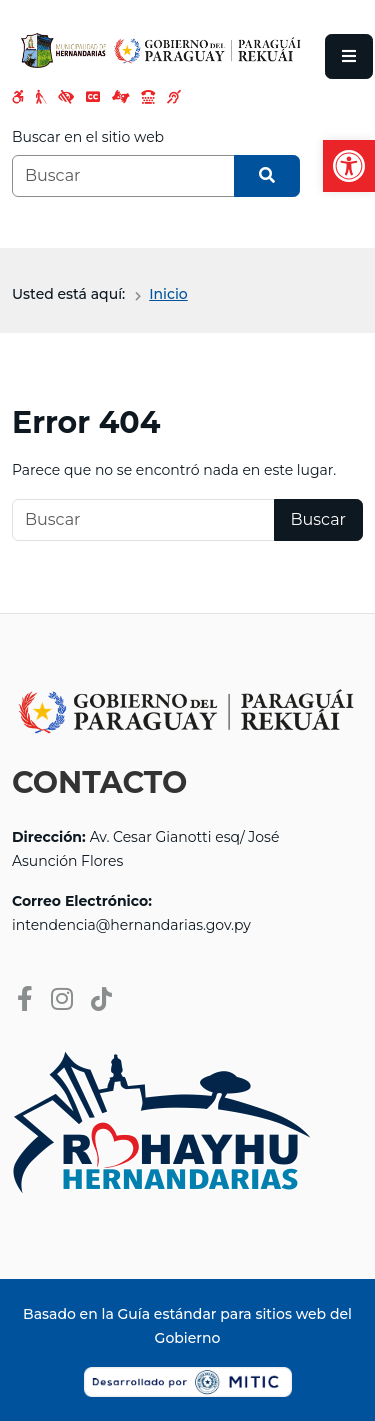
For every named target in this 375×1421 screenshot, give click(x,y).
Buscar (319, 519)
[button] (349, 166)
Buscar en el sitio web (88, 137)
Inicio (168, 294)
